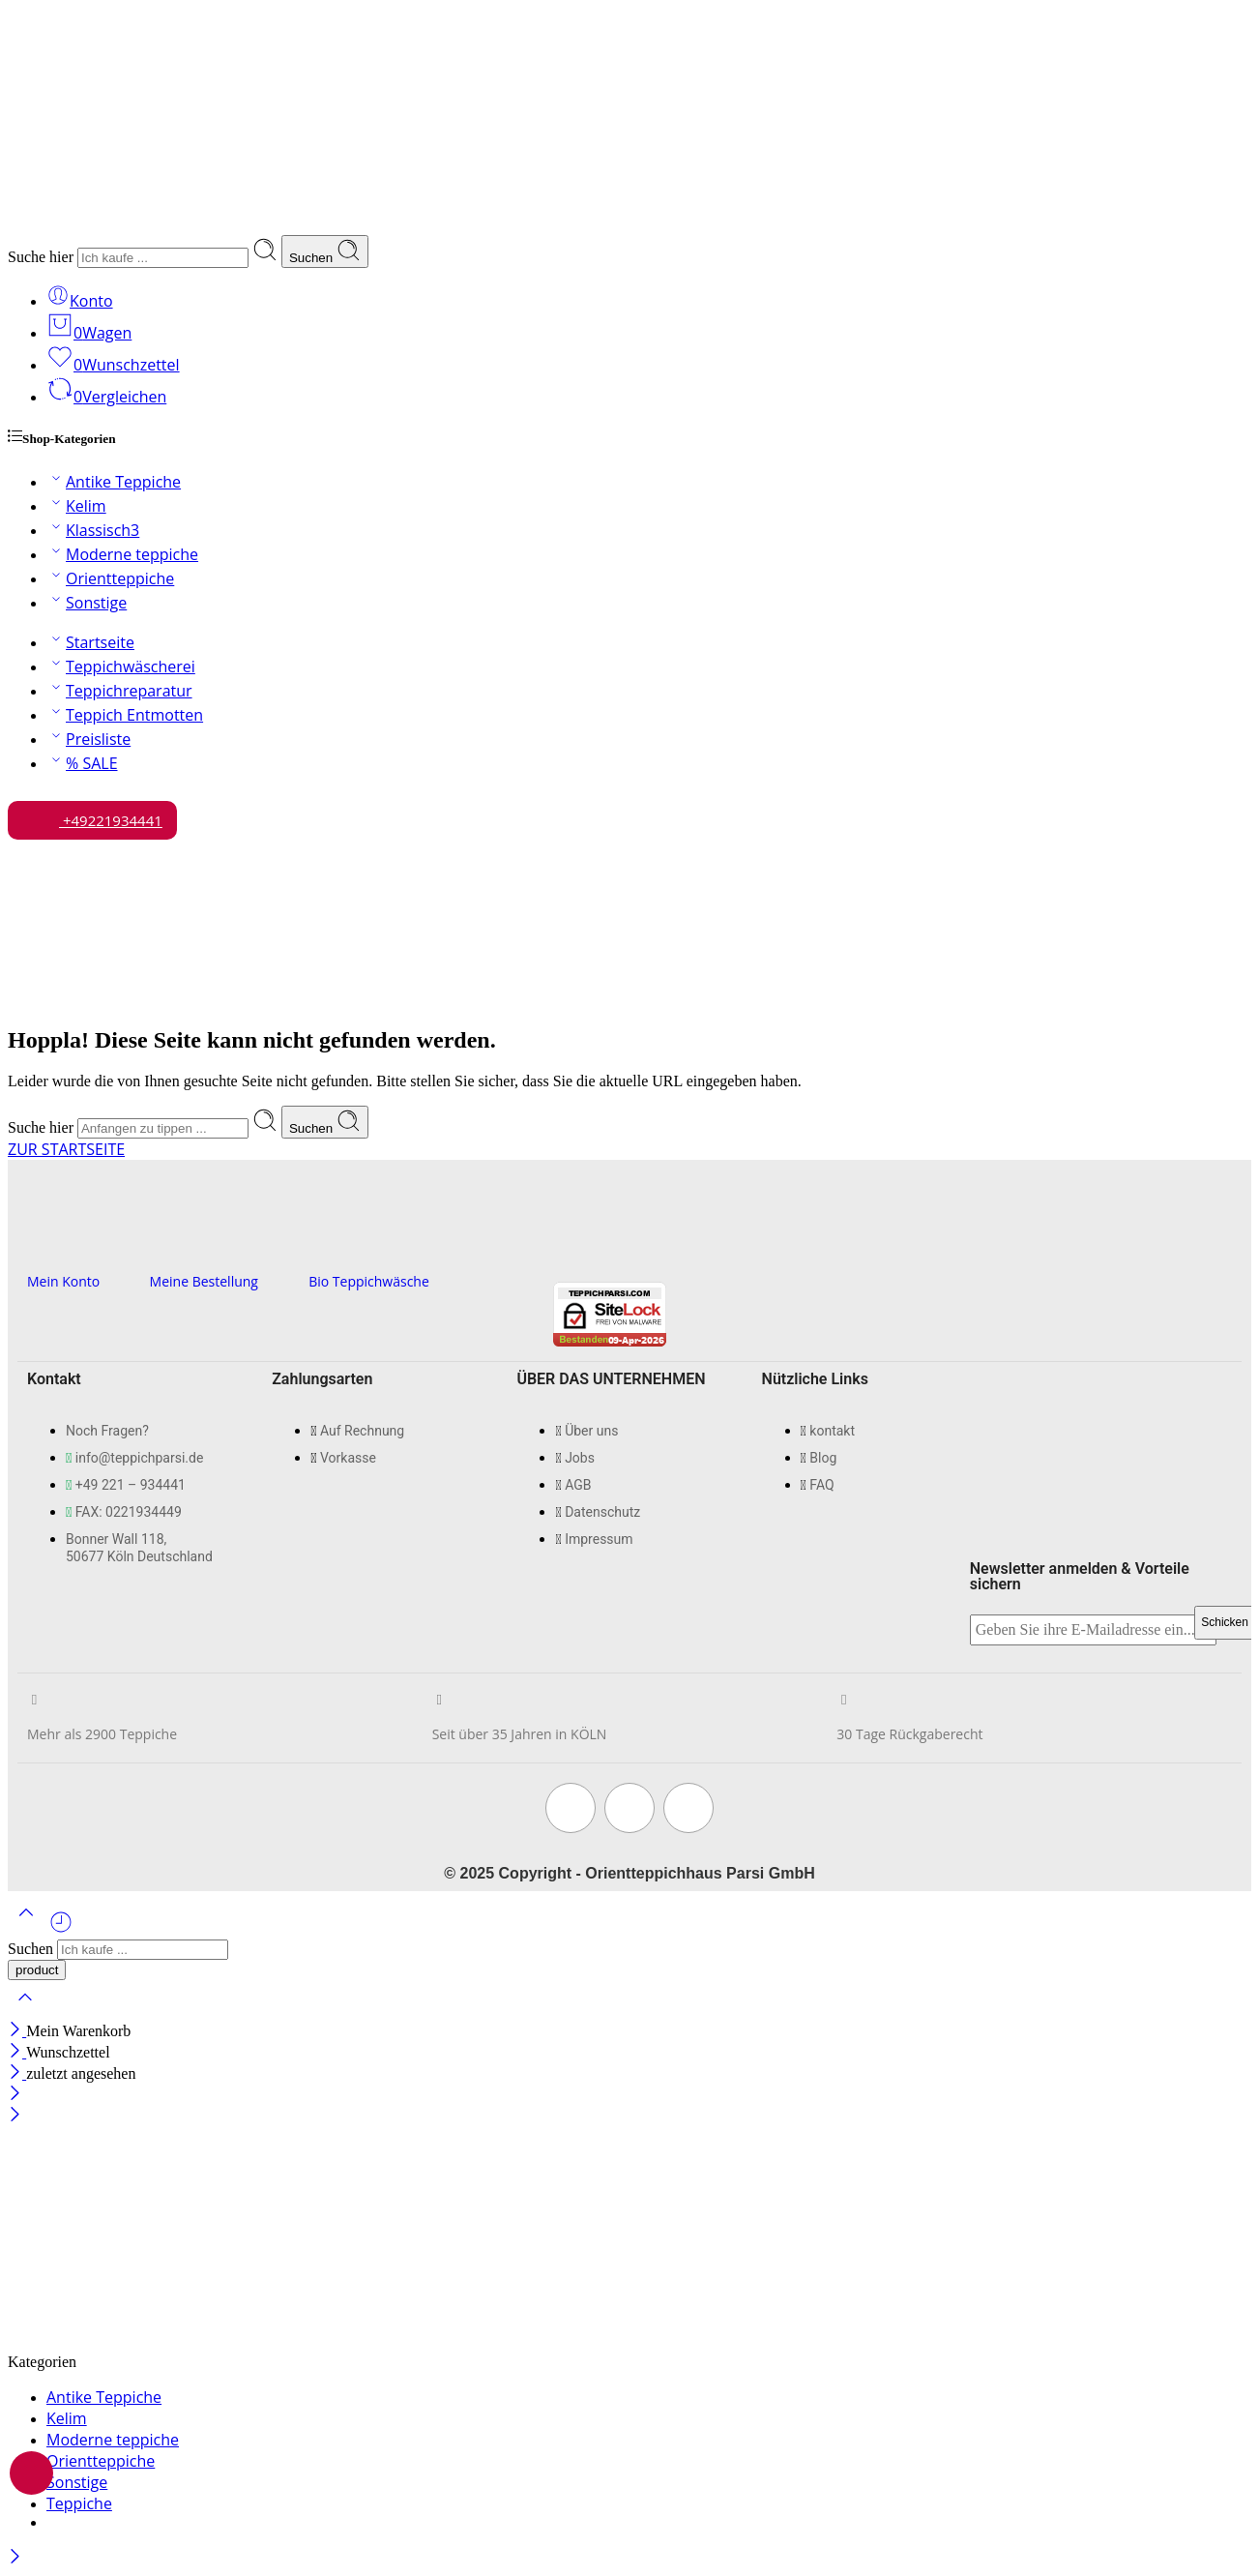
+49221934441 (92, 815)
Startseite (90, 642)
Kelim (76, 506)
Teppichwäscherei (120, 666)
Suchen (325, 251)
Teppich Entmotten (124, 714)
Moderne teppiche (122, 554)
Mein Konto (63, 1281)
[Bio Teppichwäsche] (315, 1247)
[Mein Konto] (34, 1247)
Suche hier (42, 257)
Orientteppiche (110, 578)
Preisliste (88, 739)
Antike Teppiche (113, 481)
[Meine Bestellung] (157, 1247)
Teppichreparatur (119, 690)
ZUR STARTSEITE (66, 1149)
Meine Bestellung (204, 1281)
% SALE (82, 763)
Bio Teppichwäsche (368, 1281)
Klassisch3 (92, 530)
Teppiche (79, 2503)
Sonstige (86, 602)
